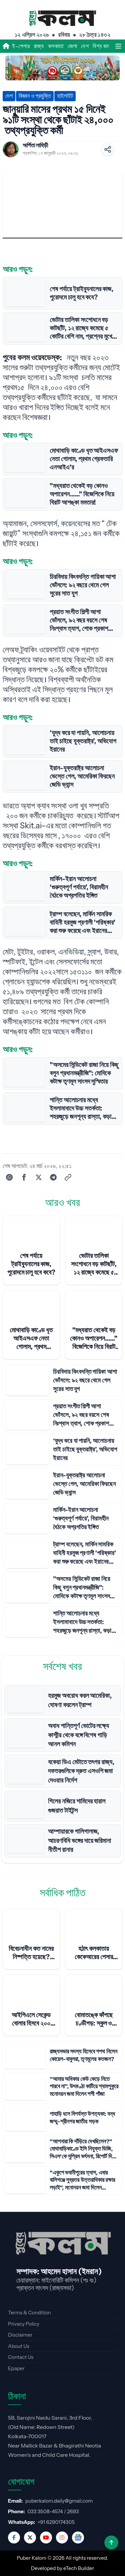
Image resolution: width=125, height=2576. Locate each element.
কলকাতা (56, 46)
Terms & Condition (29, 2312)
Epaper (16, 2368)
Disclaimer (20, 2335)
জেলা (72, 46)
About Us (18, 2346)
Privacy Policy (23, 2324)
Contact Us (20, 2357)
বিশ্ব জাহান (104, 46)
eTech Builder (78, 2568)
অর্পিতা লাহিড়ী (35, 145)
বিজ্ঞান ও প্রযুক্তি (35, 96)
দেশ (85, 46)
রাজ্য (39, 46)
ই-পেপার (21, 46)
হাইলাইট (65, 96)
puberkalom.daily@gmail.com (59, 2501)
